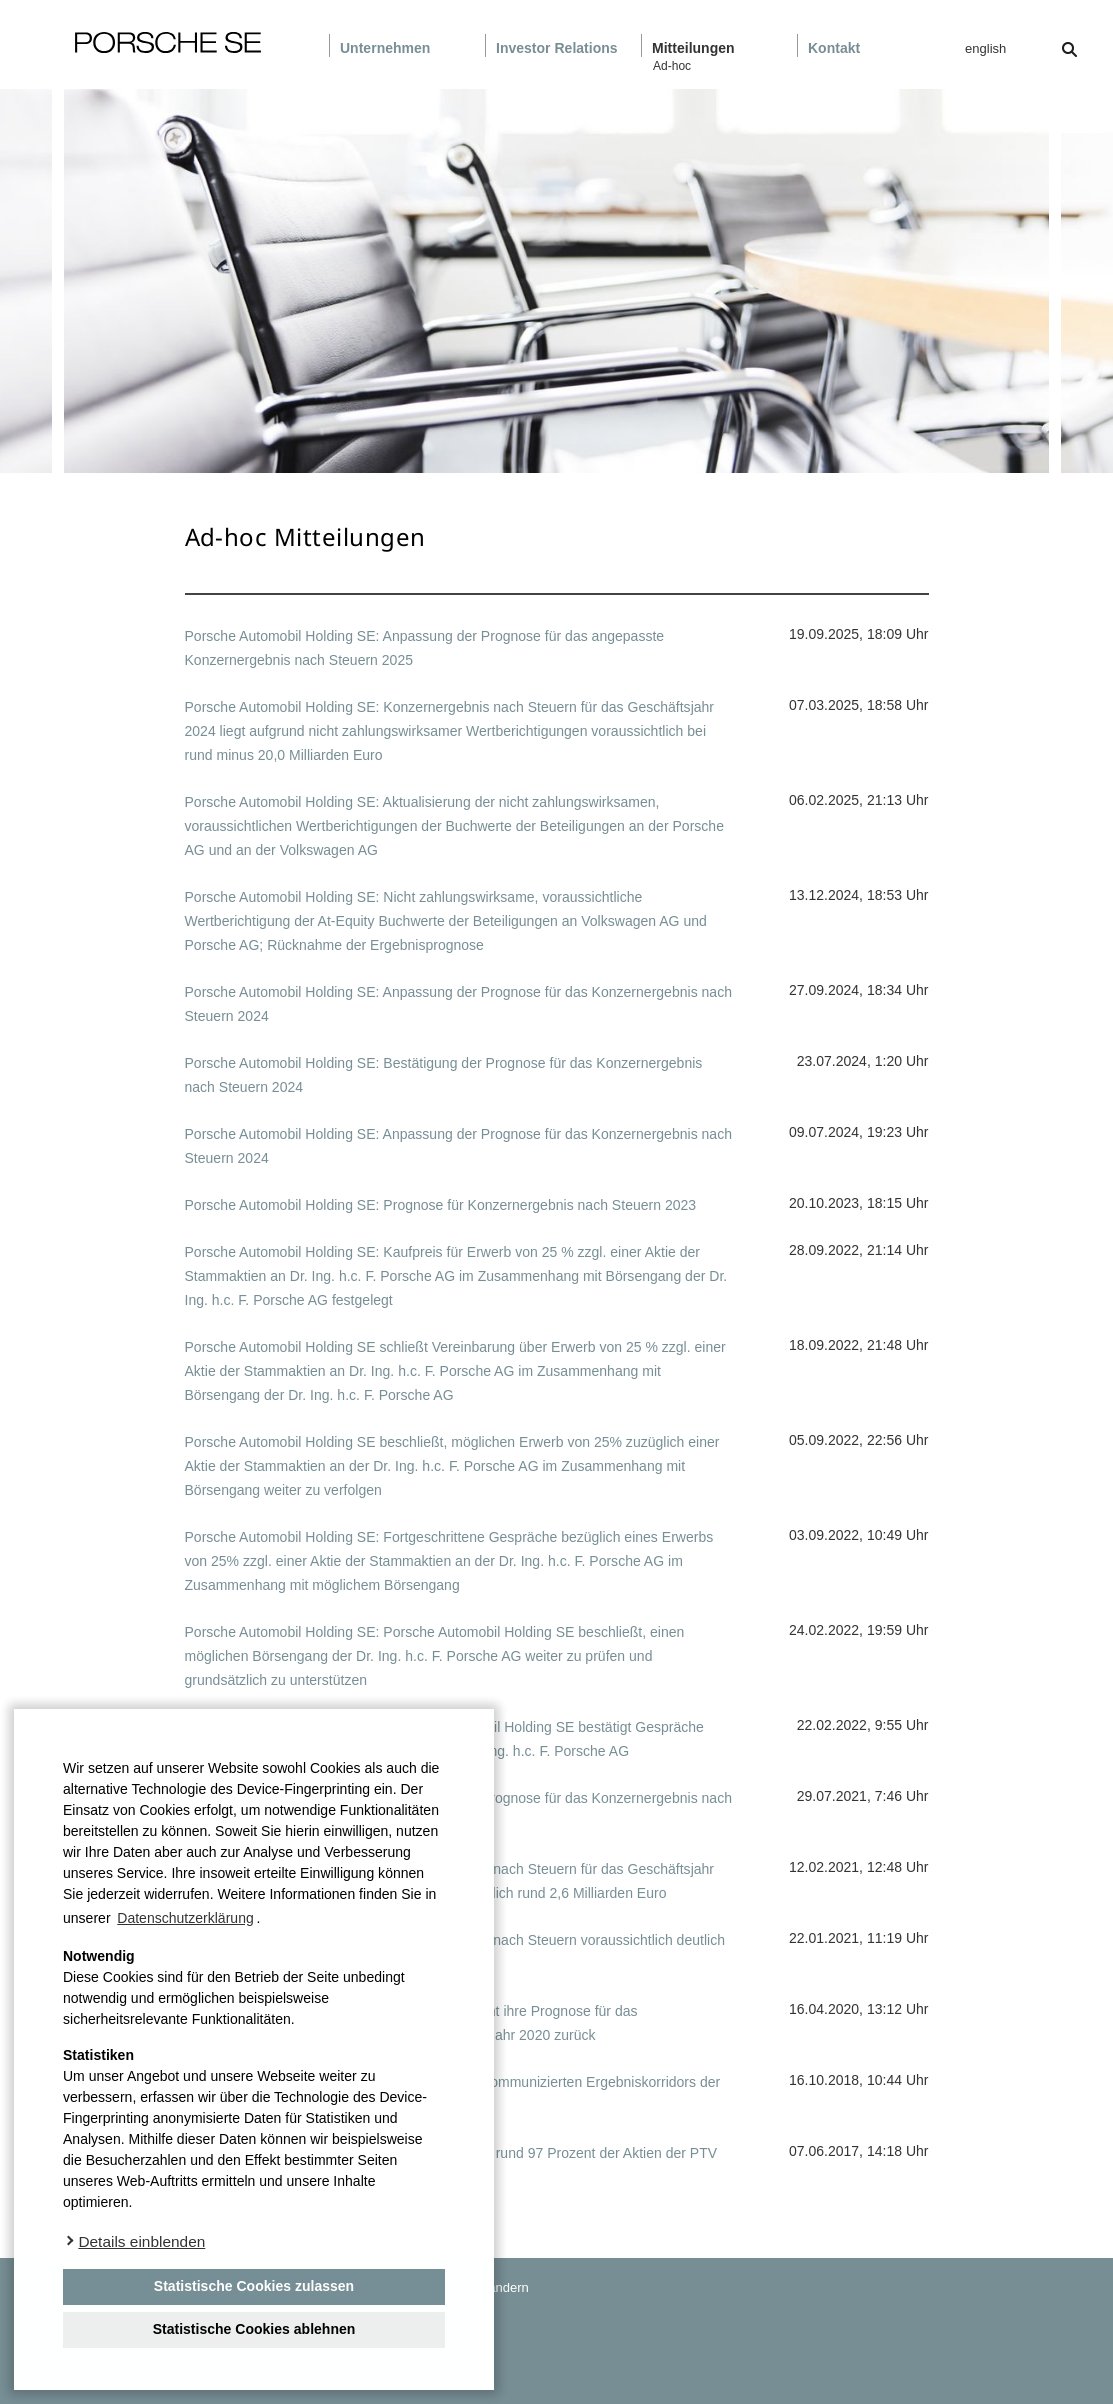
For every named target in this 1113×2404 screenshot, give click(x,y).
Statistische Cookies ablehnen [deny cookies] (254, 2329)
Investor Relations (557, 48)
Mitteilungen (693, 48)
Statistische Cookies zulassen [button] (254, 2286)
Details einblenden (141, 2241)
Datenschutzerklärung (185, 1918)
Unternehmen (385, 48)
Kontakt (834, 48)
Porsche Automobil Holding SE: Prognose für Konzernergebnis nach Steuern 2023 (441, 1205)
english (985, 48)
